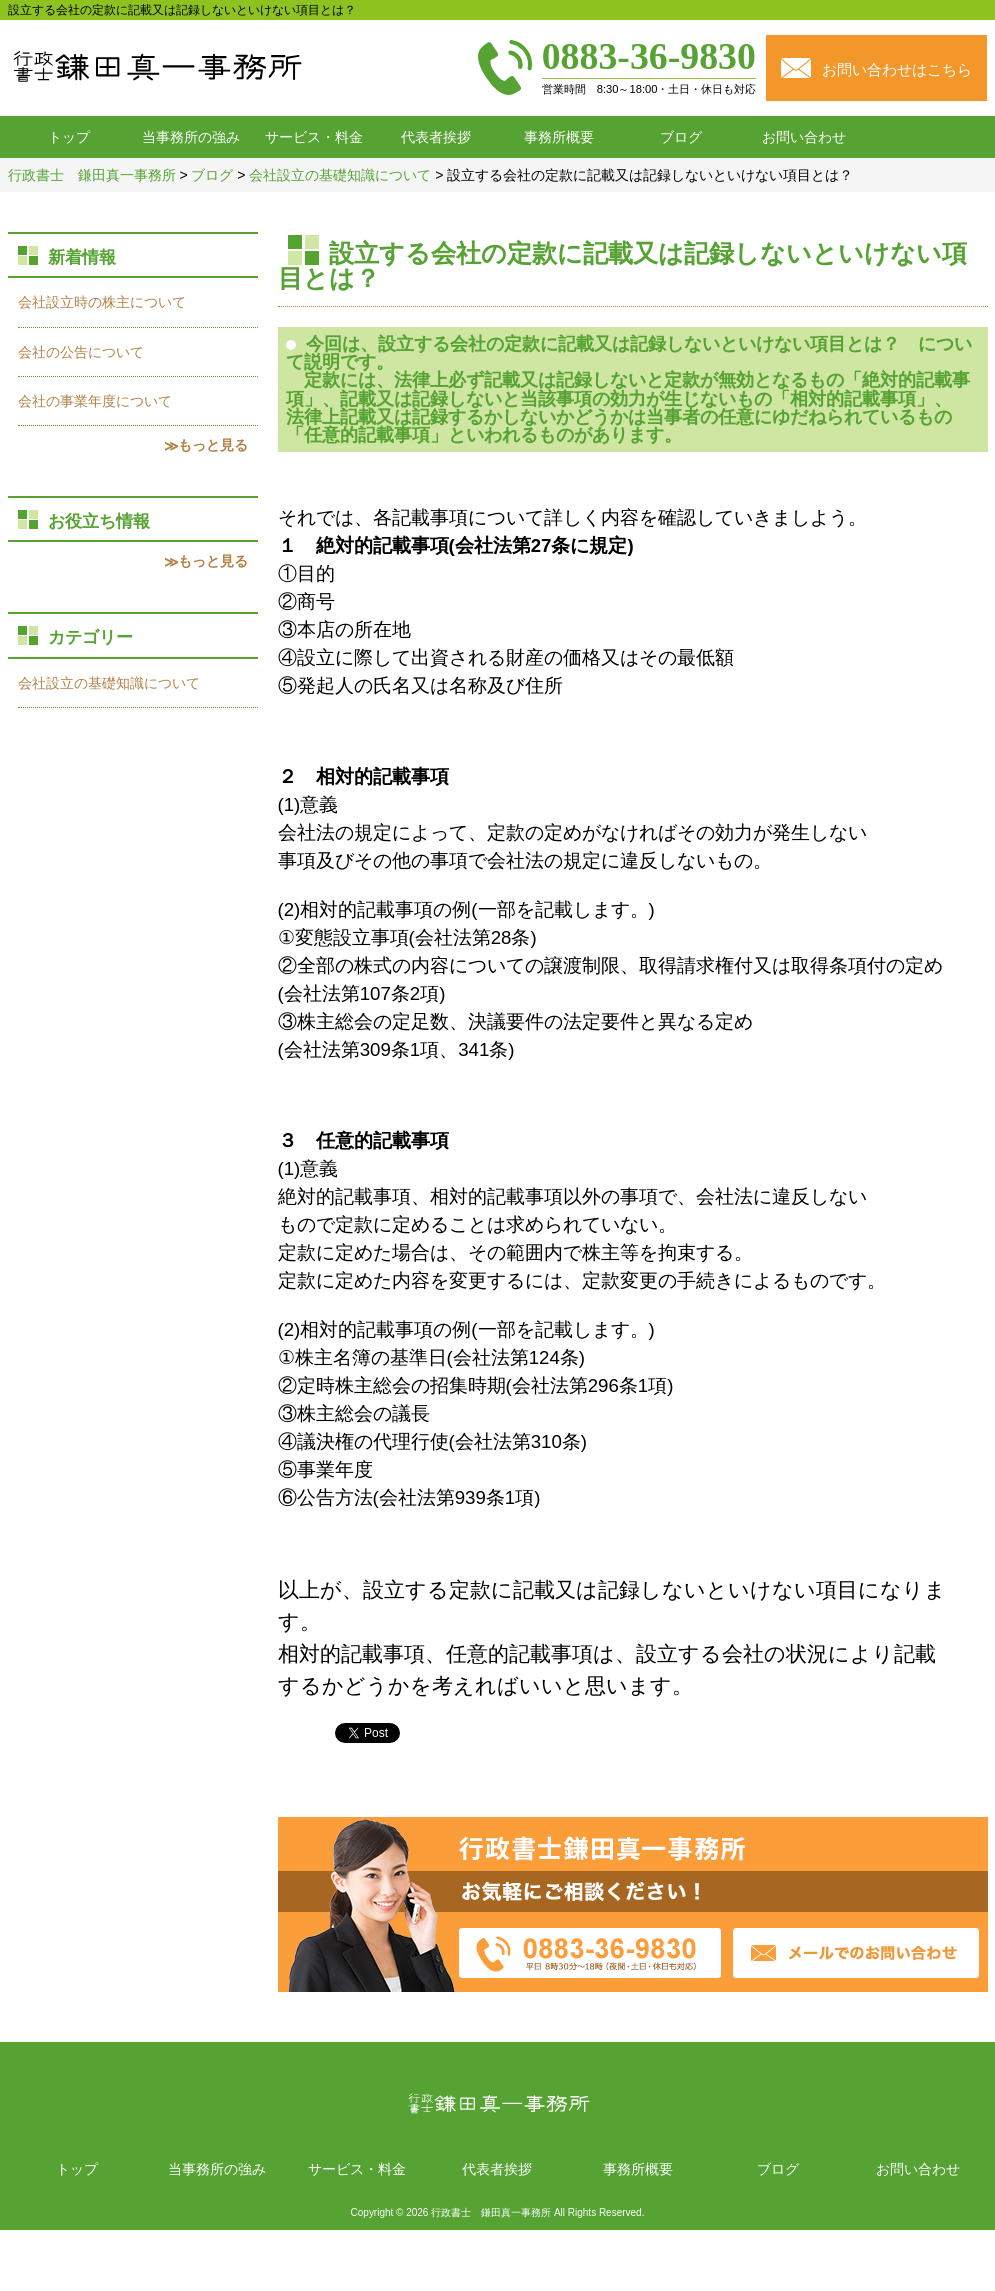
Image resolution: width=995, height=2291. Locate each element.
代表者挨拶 (436, 137)
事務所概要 (559, 137)
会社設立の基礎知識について (109, 683)
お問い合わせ (804, 137)
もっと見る (213, 445)
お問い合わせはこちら (897, 69)
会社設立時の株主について (102, 302)
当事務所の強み (191, 137)
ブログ (681, 137)
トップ (69, 137)
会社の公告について (81, 352)
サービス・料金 (314, 137)
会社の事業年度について (95, 401)
